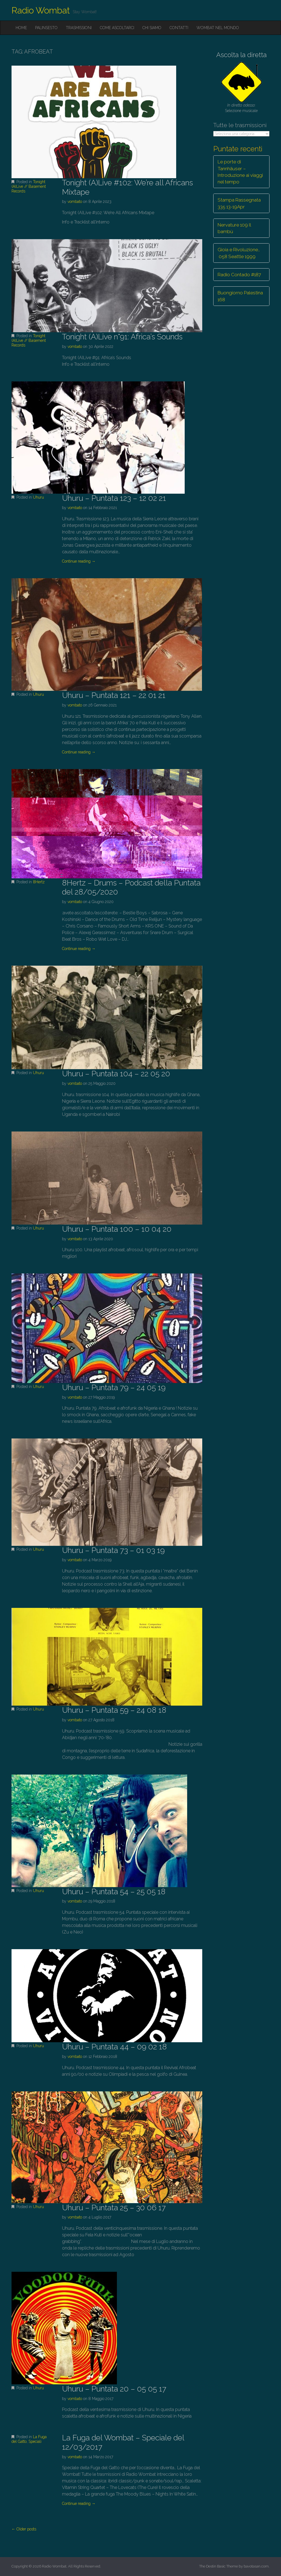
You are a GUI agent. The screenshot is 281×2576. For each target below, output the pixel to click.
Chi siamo (151, 28)
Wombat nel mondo (217, 28)
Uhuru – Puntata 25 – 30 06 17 (114, 2207)
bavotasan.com (256, 2566)
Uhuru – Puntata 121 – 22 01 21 (113, 695)
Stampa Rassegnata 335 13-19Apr (239, 203)
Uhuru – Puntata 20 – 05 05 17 (114, 2388)
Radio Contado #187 (239, 274)
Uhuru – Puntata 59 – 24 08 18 (114, 1710)
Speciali (35, 2441)
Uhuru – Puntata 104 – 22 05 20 (116, 1073)
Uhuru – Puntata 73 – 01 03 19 (113, 1550)
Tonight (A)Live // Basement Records (29, 186)
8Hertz (39, 882)
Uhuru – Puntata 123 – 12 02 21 (114, 498)
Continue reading (78, 561)
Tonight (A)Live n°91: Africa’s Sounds (122, 336)
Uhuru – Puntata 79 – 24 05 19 (113, 1387)
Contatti (179, 28)
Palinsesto (46, 28)
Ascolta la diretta (241, 55)
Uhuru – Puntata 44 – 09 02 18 (114, 2046)
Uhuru (38, 497)
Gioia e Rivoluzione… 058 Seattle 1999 (239, 253)
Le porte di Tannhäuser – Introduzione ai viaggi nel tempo (240, 172)
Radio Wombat (41, 10)
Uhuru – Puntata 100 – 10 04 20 (117, 1229)
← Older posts (24, 2529)
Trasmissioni (79, 28)
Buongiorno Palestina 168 (240, 296)
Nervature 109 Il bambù (234, 228)
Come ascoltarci (117, 28)
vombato (75, 201)
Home (21, 28)
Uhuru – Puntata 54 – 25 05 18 (113, 1891)
